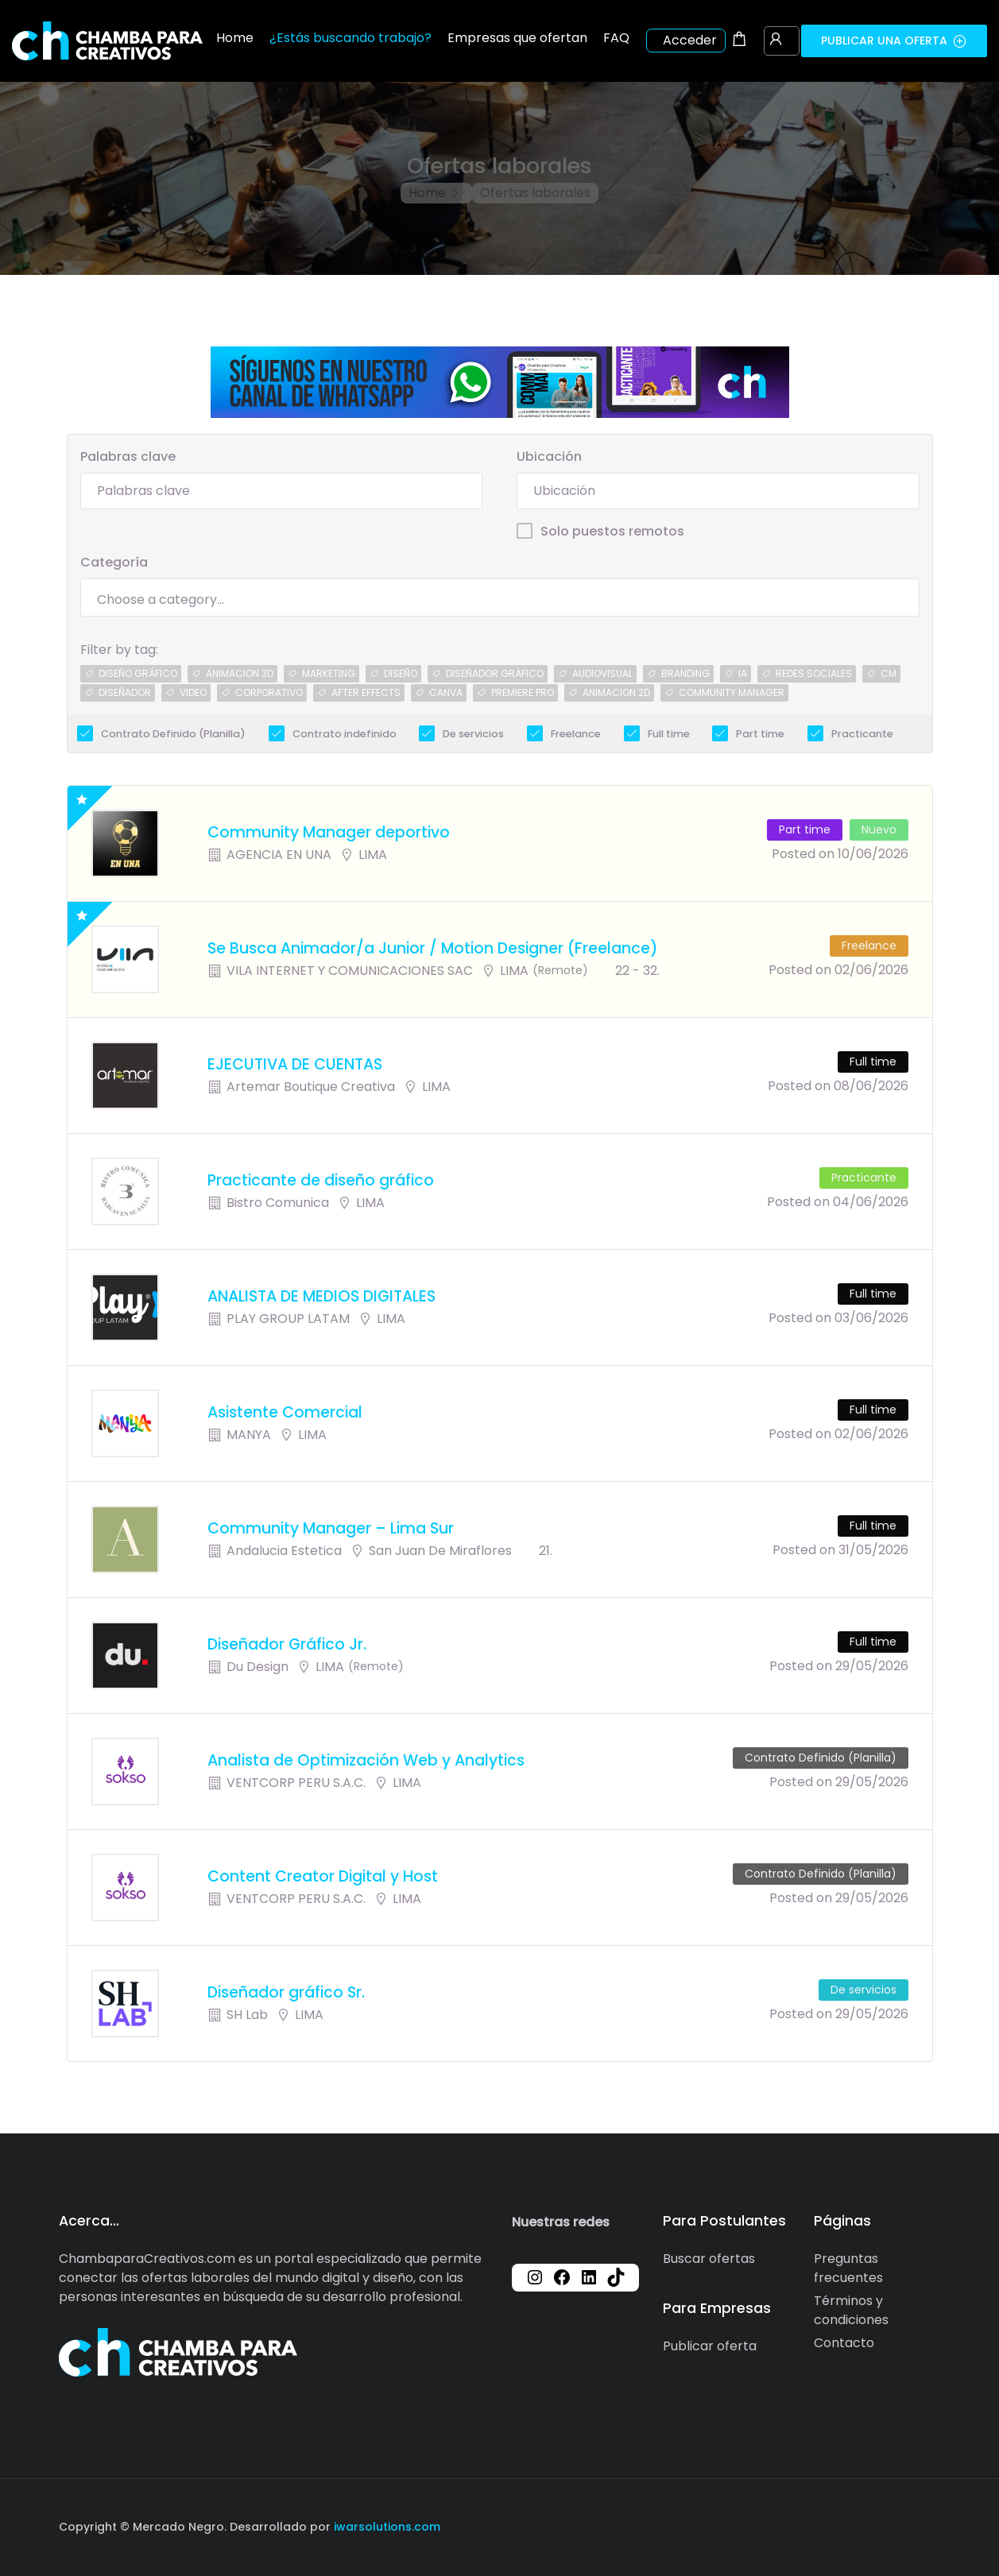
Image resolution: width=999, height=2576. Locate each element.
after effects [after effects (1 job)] (366, 692)
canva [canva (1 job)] (446, 692)
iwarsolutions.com (385, 2527)
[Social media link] (927, 2525)
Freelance (576, 734)
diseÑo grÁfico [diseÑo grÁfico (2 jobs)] (138, 673)
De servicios (473, 734)
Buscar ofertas (709, 2258)
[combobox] (500, 597)
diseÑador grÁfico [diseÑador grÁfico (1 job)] (495, 673)
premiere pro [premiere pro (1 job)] (522, 692)
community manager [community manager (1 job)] (731, 692)
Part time (760, 734)
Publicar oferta (710, 2346)
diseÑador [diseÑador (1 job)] (125, 692)
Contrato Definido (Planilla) (173, 734)
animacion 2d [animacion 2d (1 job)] (616, 692)
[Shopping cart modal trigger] (739, 40)
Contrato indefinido (344, 734)
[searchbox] (500, 600)
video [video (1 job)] (193, 692)
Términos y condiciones (851, 2310)
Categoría (114, 562)
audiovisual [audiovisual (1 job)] (602, 673)
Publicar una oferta (894, 40)
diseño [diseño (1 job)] (400, 673)
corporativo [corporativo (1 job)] (269, 692)
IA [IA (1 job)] (742, 673)
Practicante (862, 734)
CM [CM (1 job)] (888, 673)
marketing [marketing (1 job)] (328, 673)
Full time (669, 734)
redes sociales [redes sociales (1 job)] (814, 673)
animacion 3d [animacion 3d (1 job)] (239, 673)
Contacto (844, 2343)
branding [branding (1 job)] (685, 673)
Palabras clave (128, 456)
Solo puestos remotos (612, 531)
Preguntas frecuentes (848, 2268)
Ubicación (549, 456)
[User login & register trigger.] (775, 40)
